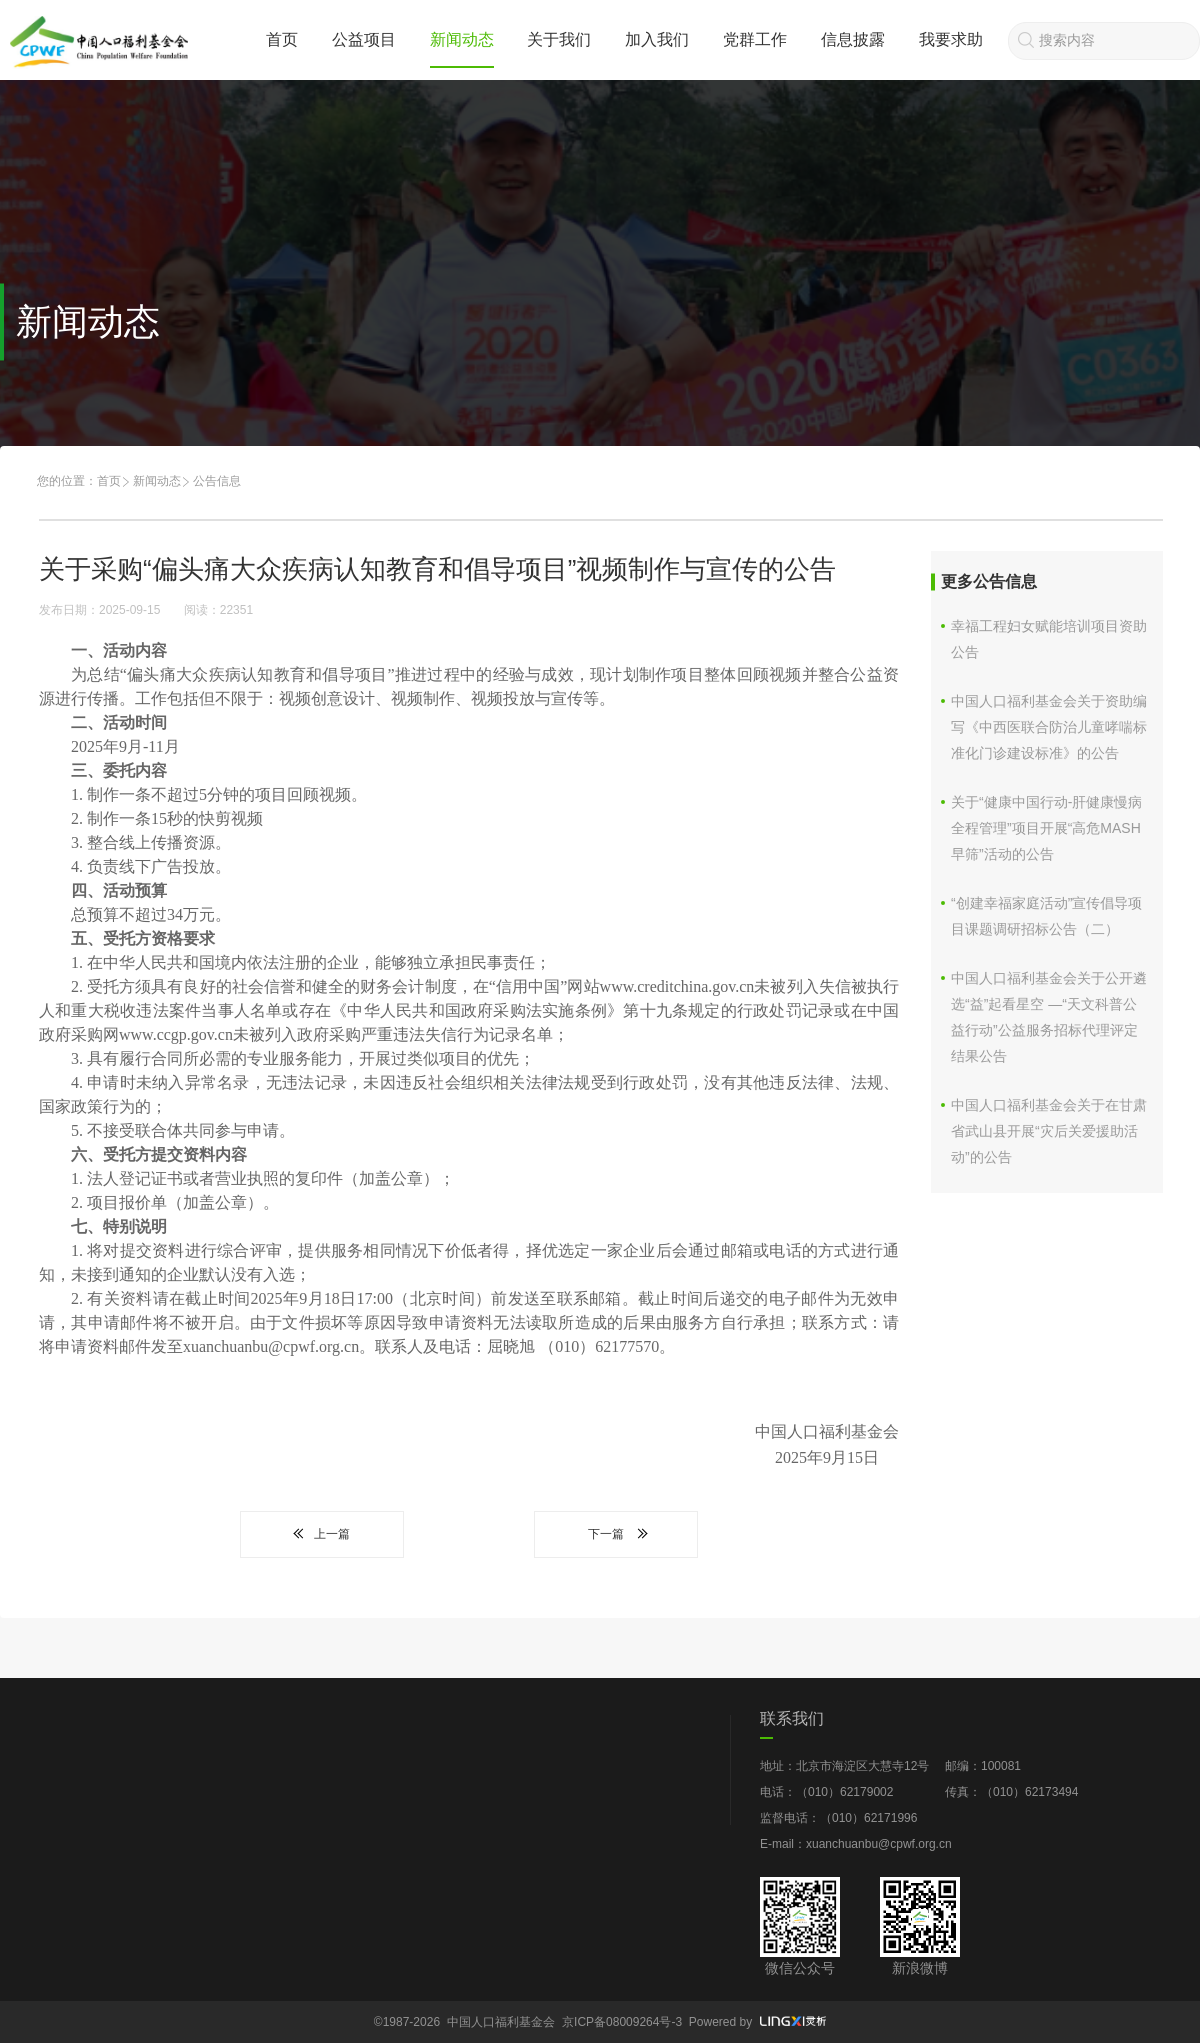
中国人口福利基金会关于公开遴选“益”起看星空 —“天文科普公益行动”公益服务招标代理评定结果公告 (1049, 1017)
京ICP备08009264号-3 (622, 2022)
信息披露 (853, 39)
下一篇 (616, 1534)
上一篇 (322, 1534)
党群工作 (755, 39)
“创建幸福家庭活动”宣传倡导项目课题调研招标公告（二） (1046, 916)
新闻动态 (462, 39)
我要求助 (951, 39)
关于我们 (559, 39)
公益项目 (364, 39)
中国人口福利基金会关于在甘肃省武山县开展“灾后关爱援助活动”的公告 (1049, 1131)
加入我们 (657, 39)
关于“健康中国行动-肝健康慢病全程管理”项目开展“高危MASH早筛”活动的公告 (1046, 828)
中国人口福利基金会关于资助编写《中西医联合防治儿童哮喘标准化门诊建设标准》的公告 (1049, 727)
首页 (282, 39)
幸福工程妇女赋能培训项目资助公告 (1049, 639)
